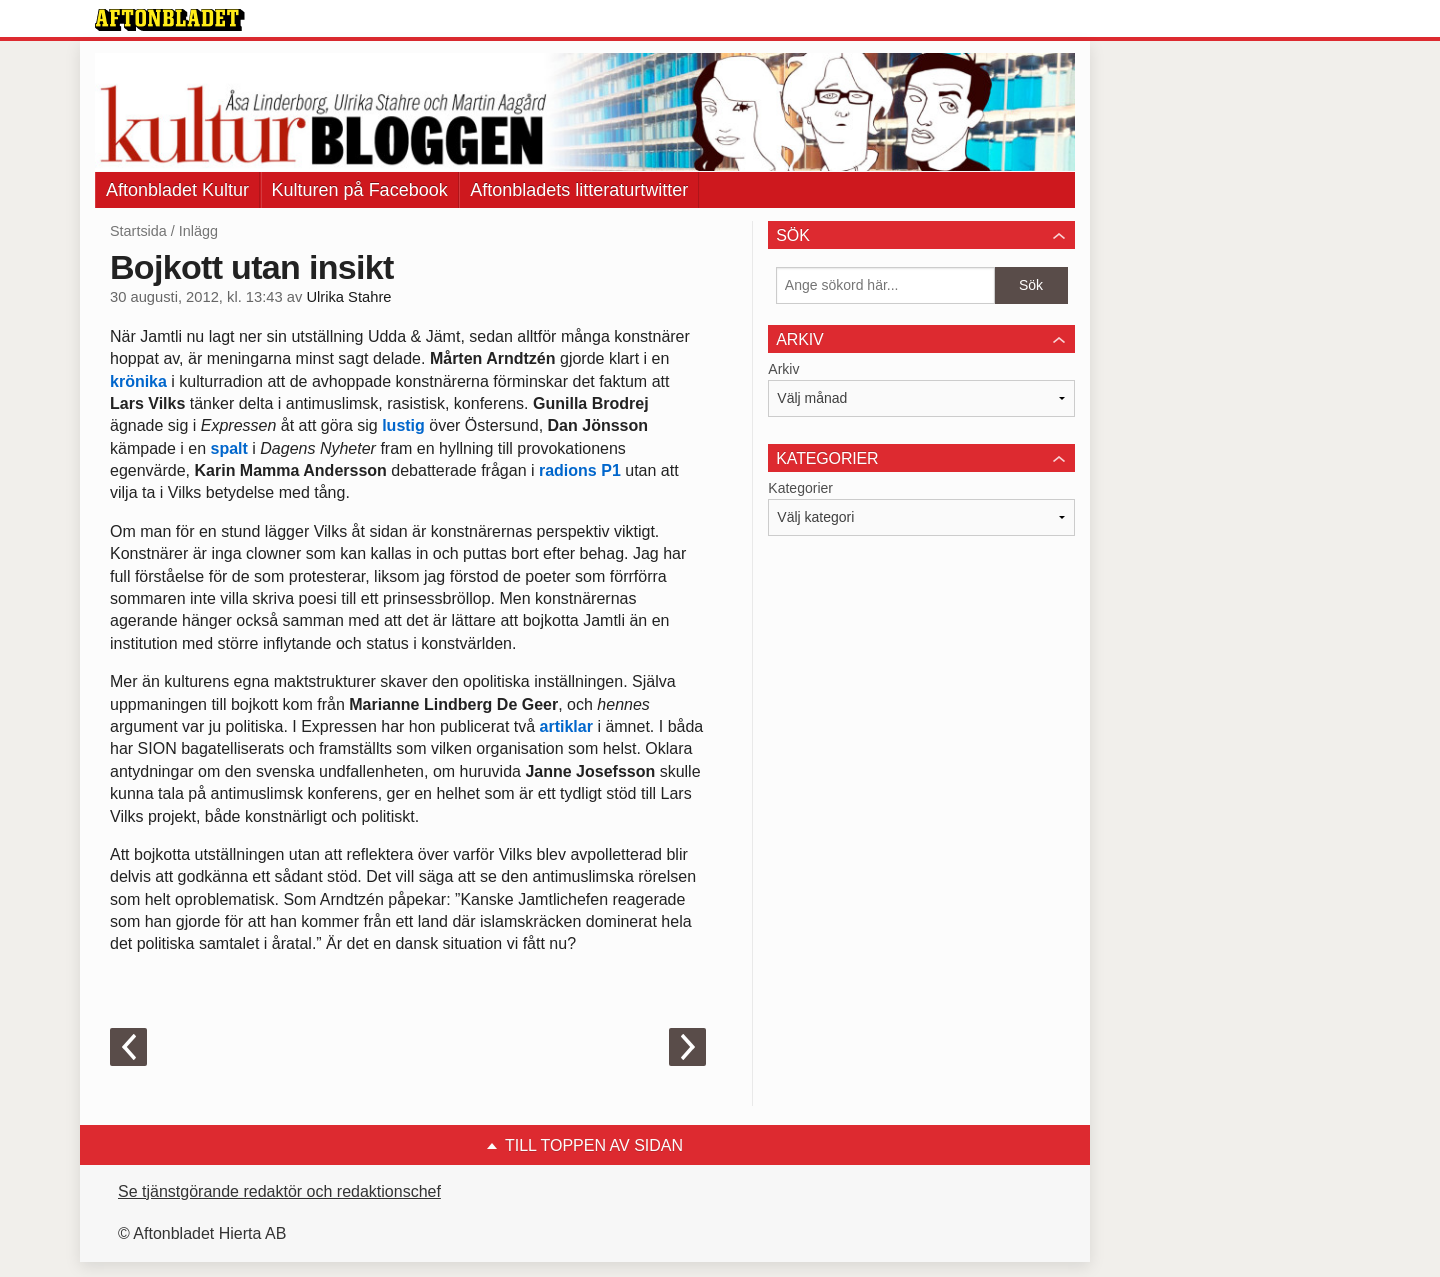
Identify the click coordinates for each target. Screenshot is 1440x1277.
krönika (138, 381)
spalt (229, 448)
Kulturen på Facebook (360, 190)
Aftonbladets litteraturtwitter (579, 190)
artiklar (566, 726)
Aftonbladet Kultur (177, 190)
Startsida (138, 231)
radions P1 (580, 470)
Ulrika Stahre (348, 297)
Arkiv (783, 369)
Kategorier (800, 488)
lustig (403, 425)
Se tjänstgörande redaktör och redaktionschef (279, 1191)
